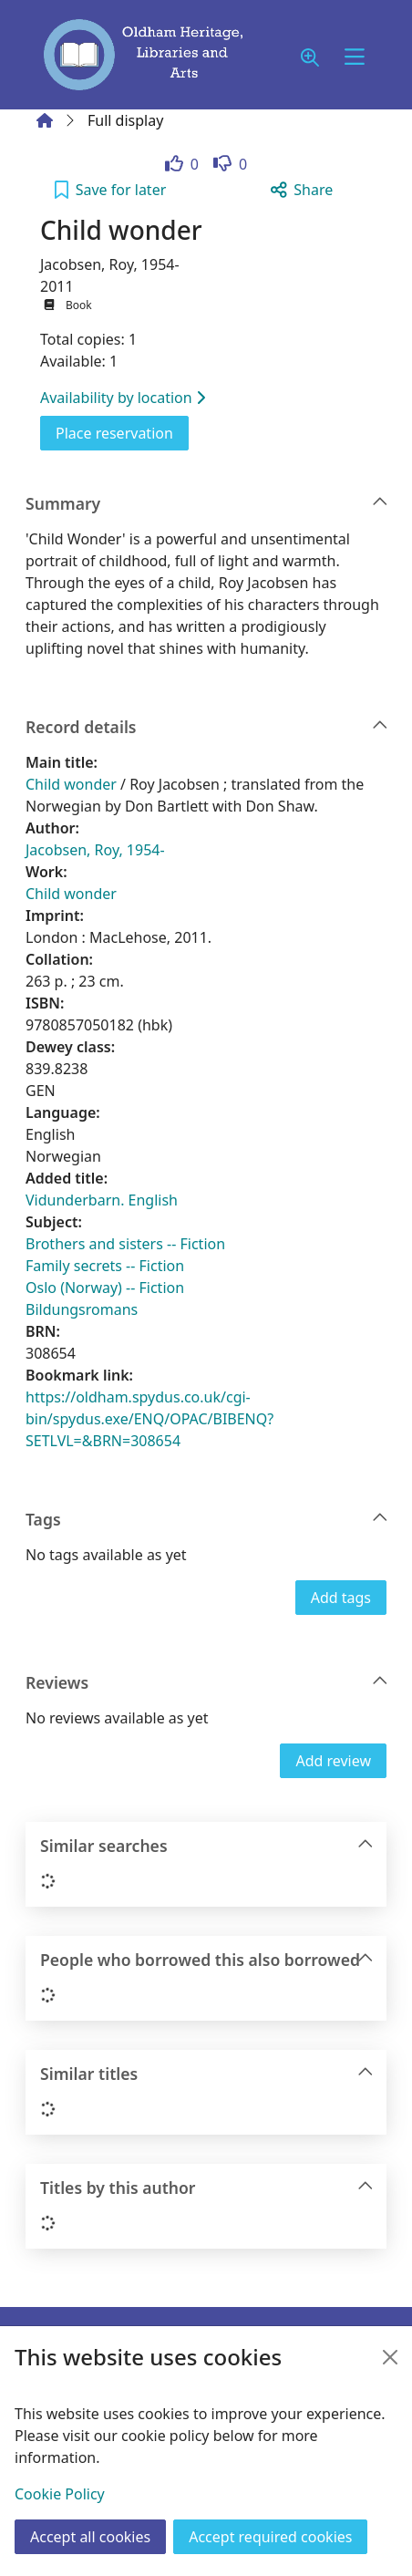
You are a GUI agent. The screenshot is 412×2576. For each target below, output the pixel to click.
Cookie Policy (60, 2494)
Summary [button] (207, 503)
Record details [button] (207, 727)
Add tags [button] (341, 1598)
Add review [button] (333, 1761)
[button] (310, 58)
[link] (182, 164)
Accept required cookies (270, 2537)
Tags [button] (207, 1519)
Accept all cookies (90, 2537)
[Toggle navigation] (355, 57)
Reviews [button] (207, 1682)
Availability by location (122, 398)
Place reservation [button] (122, 432)
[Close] (390, 2357)
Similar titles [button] (207, 2074)
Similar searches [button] (207, 1846)
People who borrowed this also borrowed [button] (207, 1960)
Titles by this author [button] (207, 2188)
